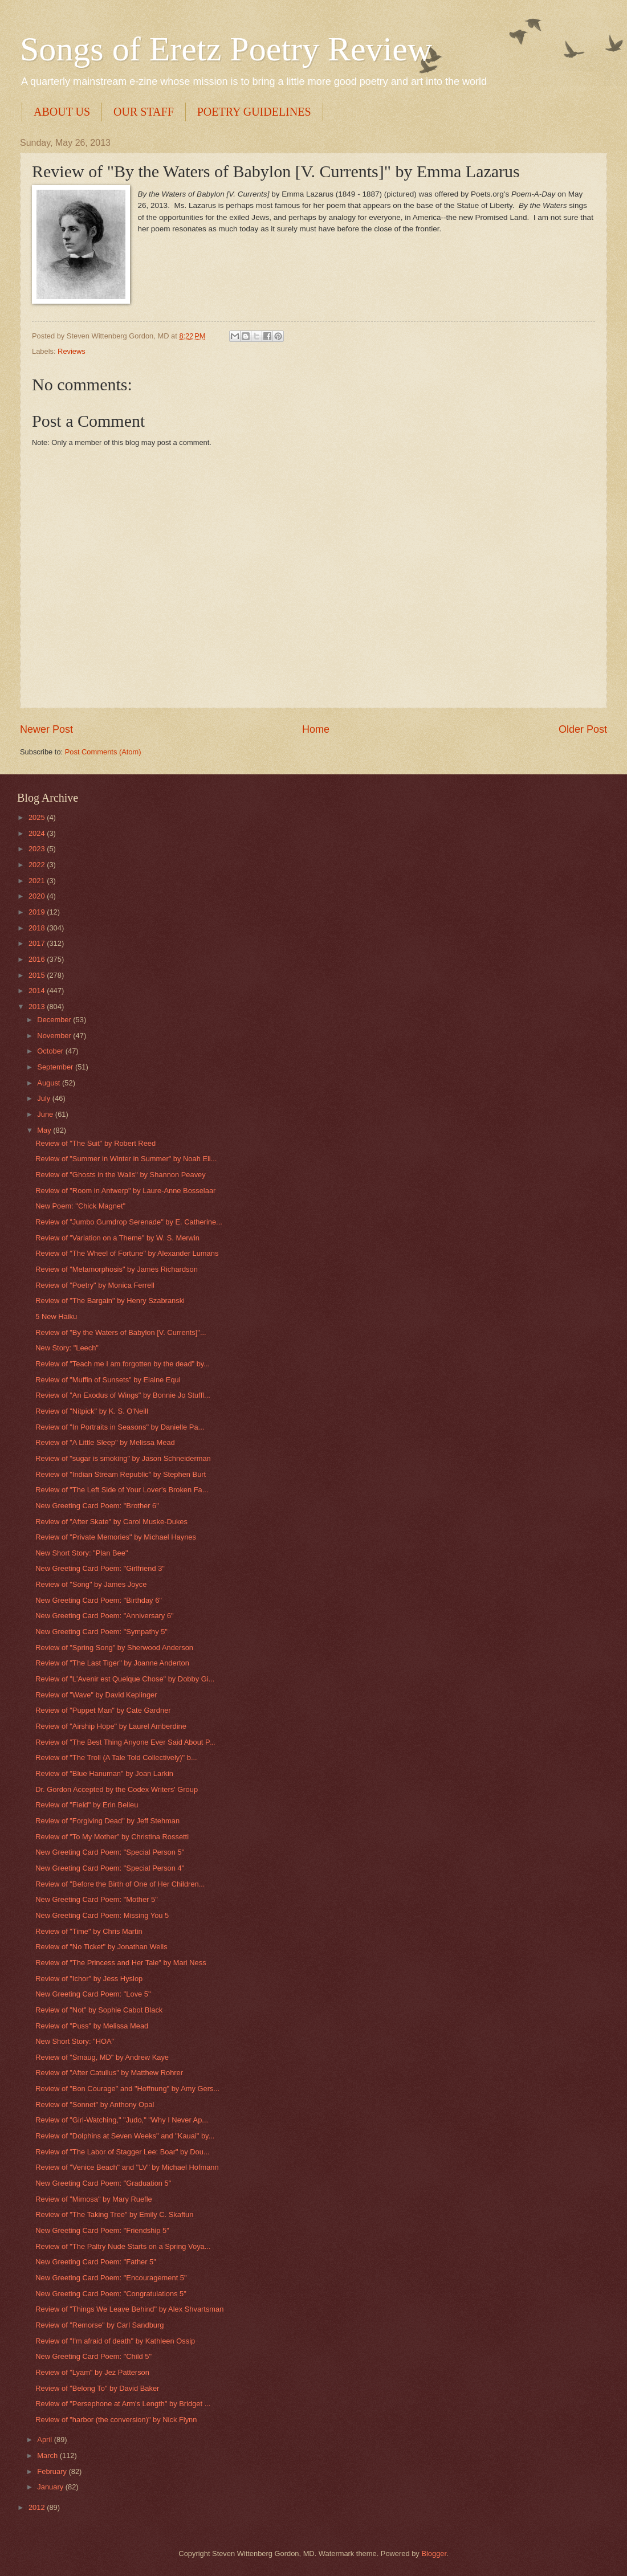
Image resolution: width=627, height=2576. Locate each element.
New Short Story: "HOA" (74, 2041)
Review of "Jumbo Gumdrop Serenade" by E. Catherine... (128, 1222)
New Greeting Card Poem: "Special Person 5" (109, 1852)
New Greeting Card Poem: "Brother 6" (97, 1505)
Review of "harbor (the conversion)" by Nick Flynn (116, 2419)
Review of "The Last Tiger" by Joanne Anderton (112, 1663)
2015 (37, 975)
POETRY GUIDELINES (254, 111)
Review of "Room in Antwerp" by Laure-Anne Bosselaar (125, 1190)
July (44, 1098)
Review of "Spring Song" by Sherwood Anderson (114, 1647)
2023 (37, 848)
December (55, 1019)
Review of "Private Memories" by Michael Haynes (115, 1537)
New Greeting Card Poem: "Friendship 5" (102, 2230)
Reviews (71, 351)
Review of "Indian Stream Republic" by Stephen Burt (120, 1474)
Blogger (433, 2553)
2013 (37, 1006)
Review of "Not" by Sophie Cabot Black (98, 2010)
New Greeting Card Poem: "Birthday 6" (98, 1600)
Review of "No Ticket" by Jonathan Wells (101, 1946)
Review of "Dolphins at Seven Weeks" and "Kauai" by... (124, 2136)
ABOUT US (62, 111)
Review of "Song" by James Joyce (90, 1584)
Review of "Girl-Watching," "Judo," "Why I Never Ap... (121, 2120)
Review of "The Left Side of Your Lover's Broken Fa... (121, 1489)
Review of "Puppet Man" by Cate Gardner (102, 1710)
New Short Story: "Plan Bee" (81, 1553)
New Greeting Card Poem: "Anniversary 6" (104, 1615)
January (51, 2487)
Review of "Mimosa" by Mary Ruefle (93, 2199)
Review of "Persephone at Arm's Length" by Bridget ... (122, 2403)
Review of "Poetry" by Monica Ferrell (94, 1285)
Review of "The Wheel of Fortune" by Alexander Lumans (126, 1253)
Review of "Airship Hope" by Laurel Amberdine (110, 1726)
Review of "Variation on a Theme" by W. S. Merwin (117, 1238)
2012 (37, 2507)
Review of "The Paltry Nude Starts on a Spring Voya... (122, 2246)
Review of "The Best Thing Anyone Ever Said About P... (125, 1742)
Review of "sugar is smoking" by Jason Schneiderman (123, 1458)
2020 (37, 896)
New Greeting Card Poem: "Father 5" (95, 2261)
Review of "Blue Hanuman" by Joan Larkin (104, 1773)
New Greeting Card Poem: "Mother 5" (96, 1899)
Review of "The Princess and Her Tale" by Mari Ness (120, 1962)
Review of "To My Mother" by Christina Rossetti (112, 1836)
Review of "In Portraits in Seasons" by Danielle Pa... (119, 1427)
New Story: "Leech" (67, 1348)
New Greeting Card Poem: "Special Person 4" (109, 1868)
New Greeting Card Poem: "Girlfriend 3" (100, 1568)
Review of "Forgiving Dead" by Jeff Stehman (107, 1820)
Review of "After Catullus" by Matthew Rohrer (109, 2072)
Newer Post (46, 729)
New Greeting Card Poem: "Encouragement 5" (110, 2277)
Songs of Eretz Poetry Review (226, 49)
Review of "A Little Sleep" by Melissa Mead (105, 1442)
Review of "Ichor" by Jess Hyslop (88, 1978)
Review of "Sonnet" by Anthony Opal (94, 2104)
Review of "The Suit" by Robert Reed (95, 1143)
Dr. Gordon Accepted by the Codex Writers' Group (116, 1789)
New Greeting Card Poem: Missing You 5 (102, 1915)
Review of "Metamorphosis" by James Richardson (116, 1269)
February (52, 2471)
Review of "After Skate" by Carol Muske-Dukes (111, 1521)
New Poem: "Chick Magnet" (80, 1206)
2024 (37, 833)
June (46, 1114)
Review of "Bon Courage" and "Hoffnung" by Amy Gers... (127, 2088)
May (45, 1130)
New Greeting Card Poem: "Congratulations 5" (110, 2293)
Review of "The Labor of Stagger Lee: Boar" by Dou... (122, 2152)
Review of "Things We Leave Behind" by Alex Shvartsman (129, 2309)
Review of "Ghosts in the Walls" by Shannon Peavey (120, 1174)
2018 (37, 928)
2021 (37, 880)
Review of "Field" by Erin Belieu (86, 1805)
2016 (37, 959)
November (55, 1035)
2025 (37, 817)
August (49, 1083)
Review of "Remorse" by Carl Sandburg (99, 2325)
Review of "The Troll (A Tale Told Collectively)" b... (116, 1757)
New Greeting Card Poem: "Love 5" (92, 1994)
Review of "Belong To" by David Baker (97, 2388)
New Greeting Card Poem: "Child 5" (93, 2356)
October (51, 1051)
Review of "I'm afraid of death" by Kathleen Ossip (115, 2341)
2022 (37, 864)
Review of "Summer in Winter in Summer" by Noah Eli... (126, 1158)
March (48, 2455)
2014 (37, 990)
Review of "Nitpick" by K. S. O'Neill (91, 1411)
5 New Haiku (56, 1316)
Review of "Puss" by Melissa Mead (91, 2026)
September (56, 1067)
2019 (37, 912)
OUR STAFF (143, 111)
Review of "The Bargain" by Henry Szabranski (110, 1300)
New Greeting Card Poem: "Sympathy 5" (101, 1631)
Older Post (583, 729)
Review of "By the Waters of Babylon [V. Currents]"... (120, 1332)
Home (315, 729)
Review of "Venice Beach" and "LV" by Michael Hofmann (127, 2167)
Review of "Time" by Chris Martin (88, 1931)
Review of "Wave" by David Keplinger (96, 1695)
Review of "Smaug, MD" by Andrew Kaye (102, 2057)
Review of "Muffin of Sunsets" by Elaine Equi (107, 1379)
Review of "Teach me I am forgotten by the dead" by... (122, 1364)
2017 (37, 943)
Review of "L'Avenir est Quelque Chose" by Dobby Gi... (124, 1679)
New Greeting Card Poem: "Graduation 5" (103, 2183)
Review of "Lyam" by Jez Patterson (92, 2372)
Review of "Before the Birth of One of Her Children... (120, 1884)
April (45, 2439)
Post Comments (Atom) (103, 752)
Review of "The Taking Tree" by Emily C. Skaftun (114, 2214)
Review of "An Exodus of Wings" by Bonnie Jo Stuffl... (122, 1395)
